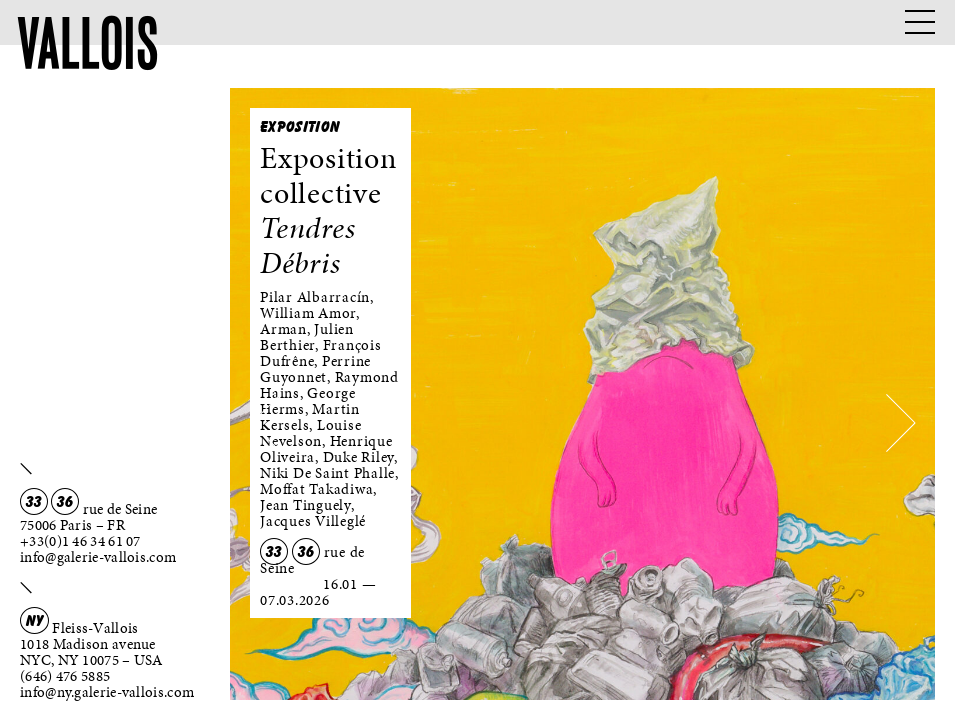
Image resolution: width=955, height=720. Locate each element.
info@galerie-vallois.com (98, 557)
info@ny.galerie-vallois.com (107, 692)
